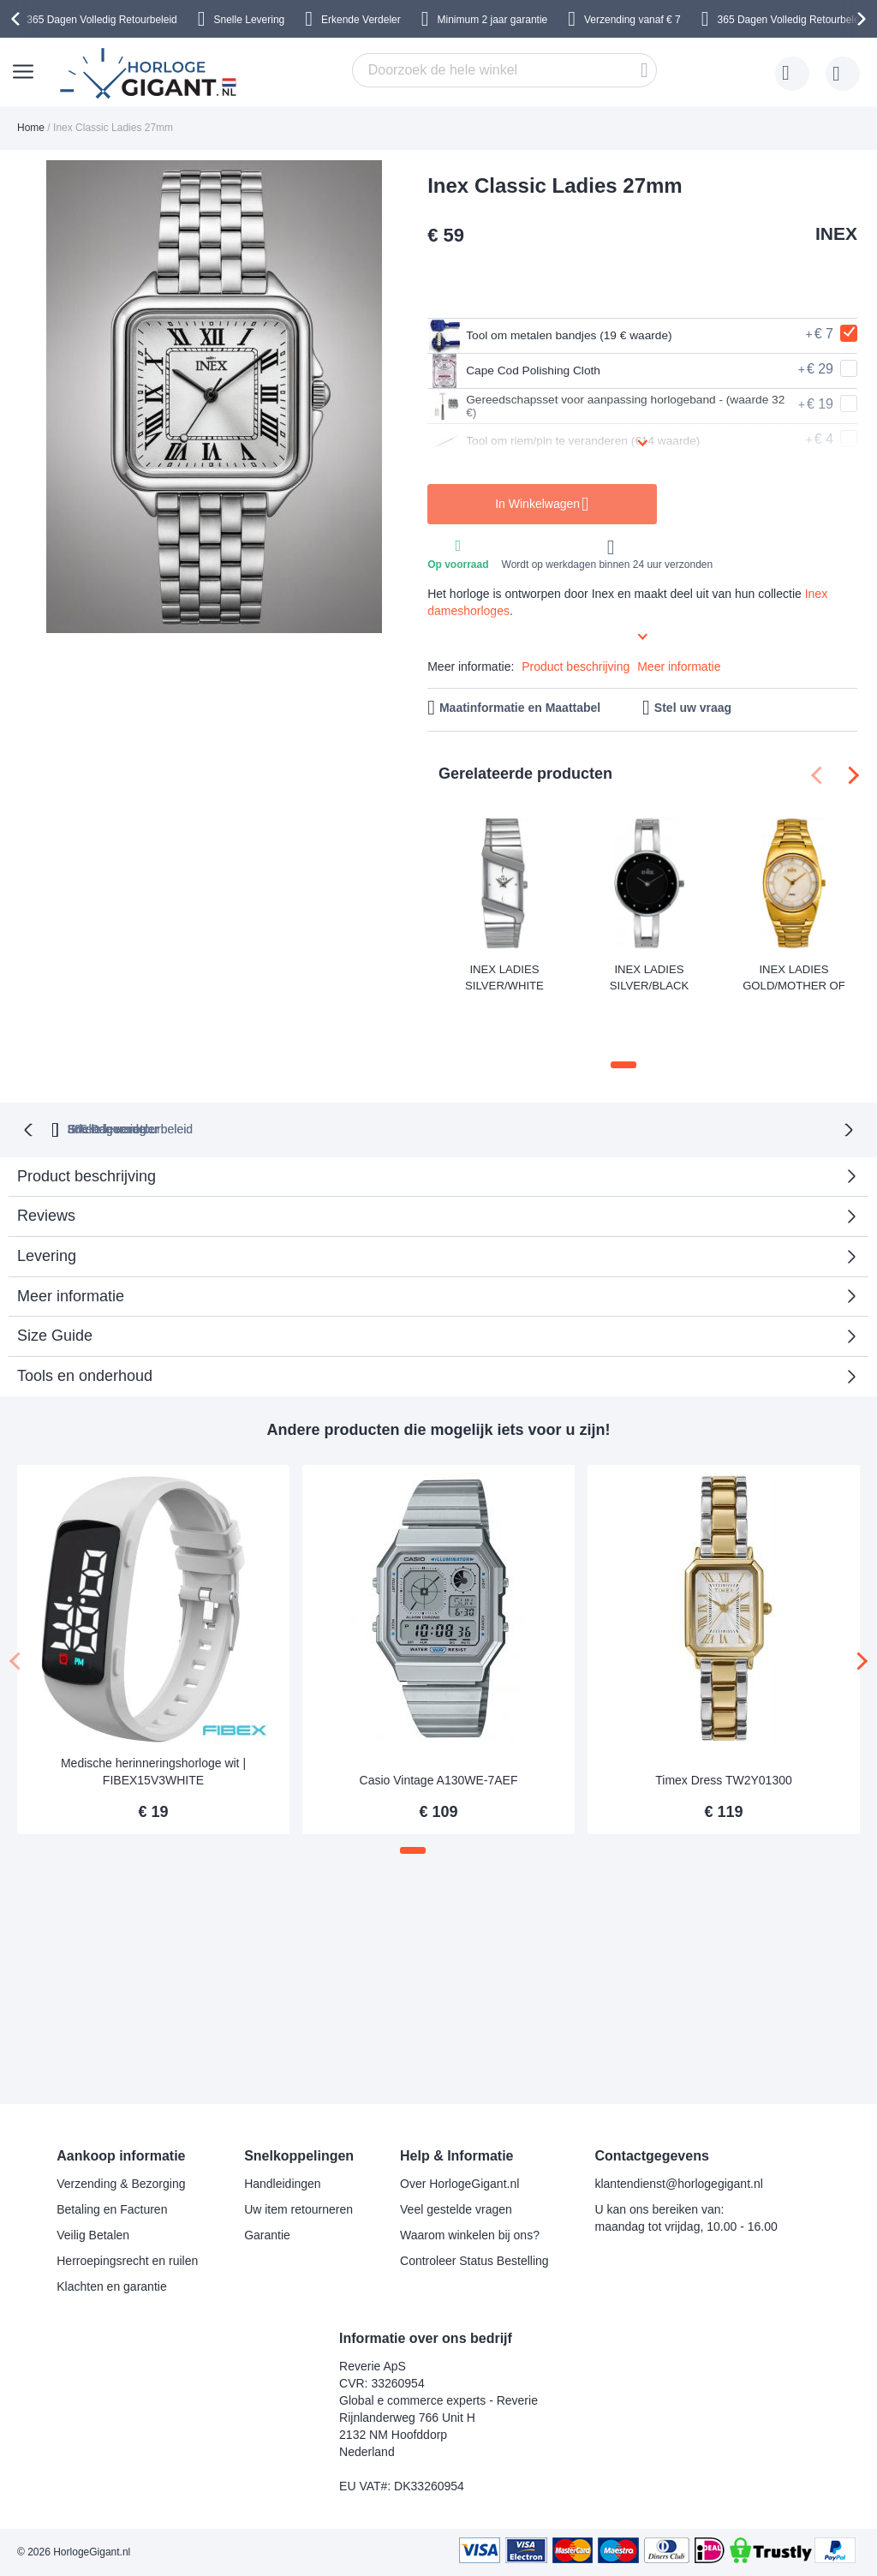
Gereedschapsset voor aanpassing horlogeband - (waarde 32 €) (596, 406)
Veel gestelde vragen (456, 2209)
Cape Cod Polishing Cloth (525, 371)
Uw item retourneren (298, 2209)
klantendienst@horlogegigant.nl (678, 2183)
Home (31, 128)
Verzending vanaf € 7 (632, 20)
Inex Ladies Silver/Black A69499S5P (648, 976)
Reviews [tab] (46, 1162)
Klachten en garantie (111, 2286)
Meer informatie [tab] (70, 1242)
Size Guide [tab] (54, 1282)
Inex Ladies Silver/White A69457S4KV (504, 977)
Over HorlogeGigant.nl (459, 2183)
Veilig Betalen (93, 2235)
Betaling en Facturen (112, 2209)
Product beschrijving (575, 666)
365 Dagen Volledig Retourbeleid (101, 20)
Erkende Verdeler (361, 20)
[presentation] (18, 19)
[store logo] (151, 73)
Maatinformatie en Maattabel (519, 707)
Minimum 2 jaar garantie (493, 20)
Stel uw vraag (692, 707)
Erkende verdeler (470, 1075)
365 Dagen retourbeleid (311, 1075)
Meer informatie (678, 666)
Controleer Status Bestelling (474, 2261)
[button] (623, 1012)
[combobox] (504, 70)
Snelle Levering (249, 20)
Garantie (267, 2235)
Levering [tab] (46, 1201)
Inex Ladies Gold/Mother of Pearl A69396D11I (794, 977)
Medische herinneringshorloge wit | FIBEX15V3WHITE (153, 1718)
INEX (836, 233)
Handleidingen (282, 2183)
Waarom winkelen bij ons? (470, 2235)
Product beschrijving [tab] (86, 1122)
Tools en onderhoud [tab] (84, 1322)
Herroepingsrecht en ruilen (127, 2261)
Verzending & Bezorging (121, 2183)
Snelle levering (604, 1075)
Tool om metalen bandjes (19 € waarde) (567, 336)
